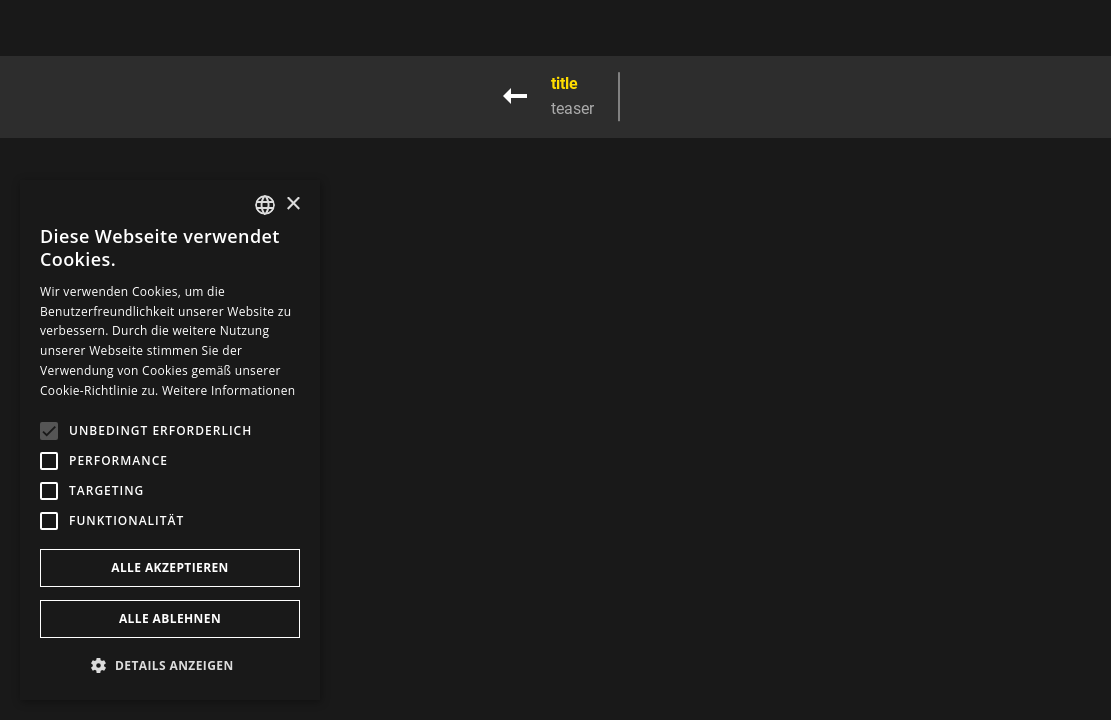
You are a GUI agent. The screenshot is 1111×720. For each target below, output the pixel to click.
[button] (170, 665)
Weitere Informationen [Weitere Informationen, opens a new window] (229, 390)
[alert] (170, 440)
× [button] (292, 204)
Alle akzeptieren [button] (170, 567)
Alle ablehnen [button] (170, 618)
